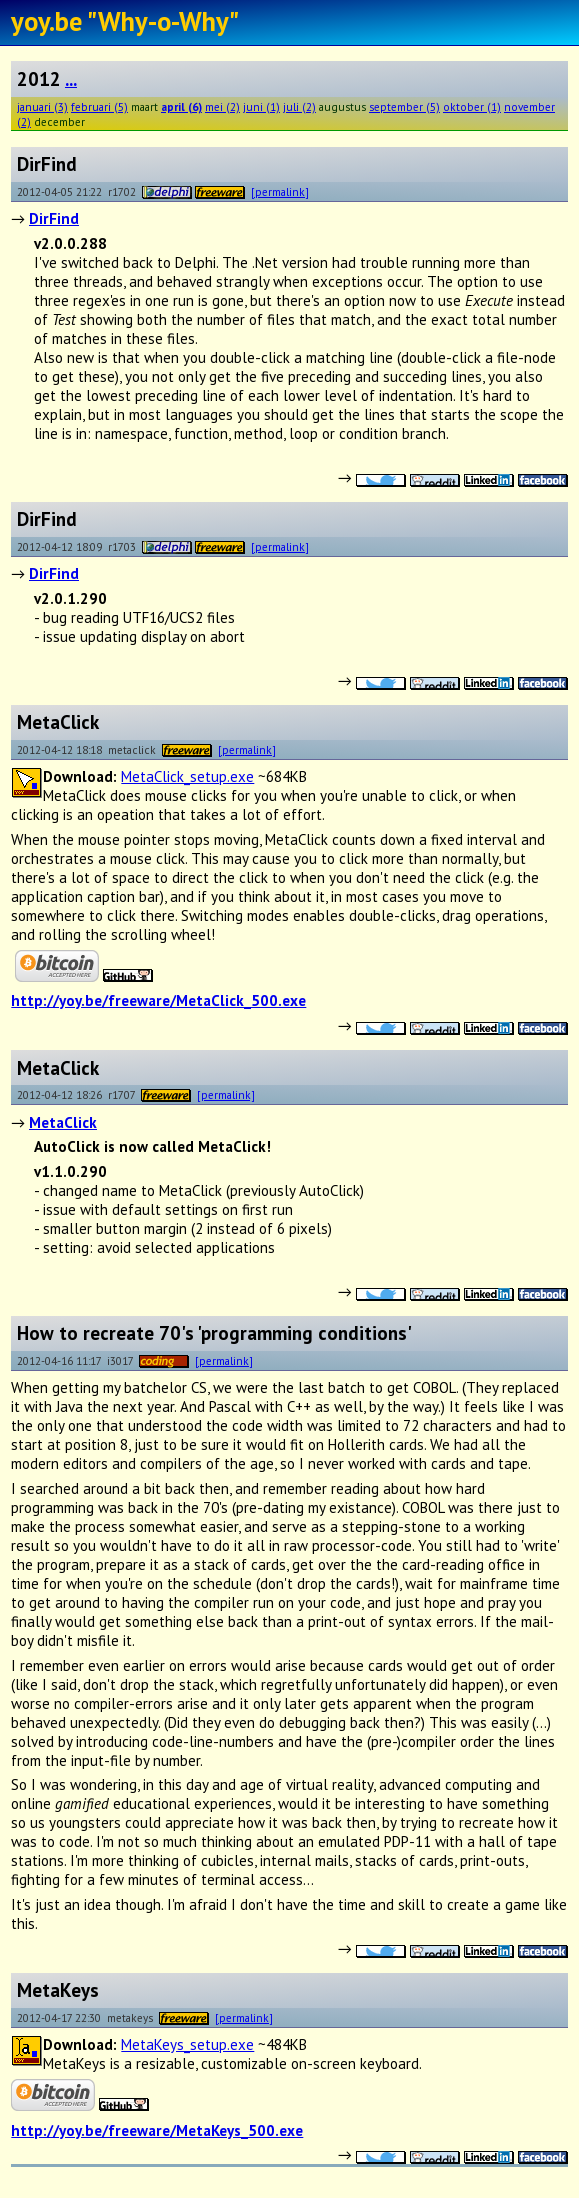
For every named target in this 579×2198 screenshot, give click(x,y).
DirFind (54, 218)
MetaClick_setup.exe (187, 776)
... (71, 79)
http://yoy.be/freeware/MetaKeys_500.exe (157, 2130)
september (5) (404, 106)
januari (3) (42, 106)
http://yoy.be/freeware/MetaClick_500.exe (158, 1000)
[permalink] (280, 191)
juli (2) (299, 106)
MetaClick (63, 1122)
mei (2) (222, 106)
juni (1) (261, 106)
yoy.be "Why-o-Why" (125, 21)
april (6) (181, 106)
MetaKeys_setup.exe (187, 2044)
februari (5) (99, 106)
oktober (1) (472, 106)
